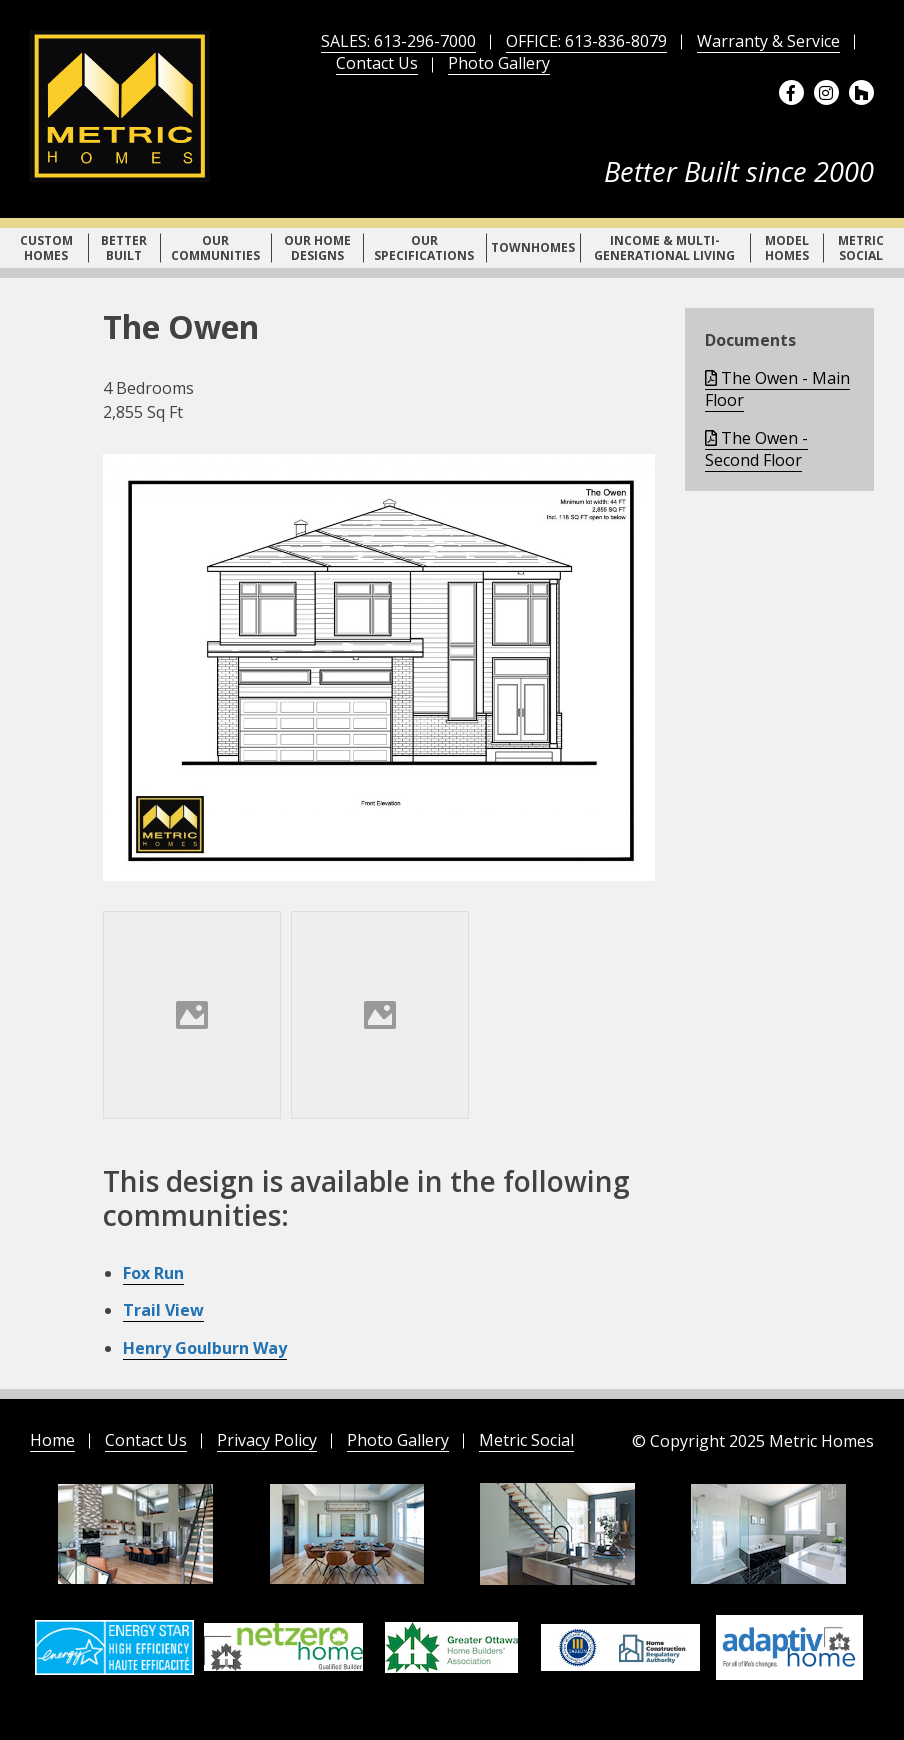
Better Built (124, 248)
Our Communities (215, 248)
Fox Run (153, 1273)
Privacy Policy (267, 1440)
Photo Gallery (499, 63)
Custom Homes (46, 248)
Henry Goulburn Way (205, 1348)
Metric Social (861, 248)
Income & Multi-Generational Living (664, 248)
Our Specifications (424, 248)
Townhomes (533, 247)
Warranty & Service (768, 41)
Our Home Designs (317, 248)
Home (52, 1440)
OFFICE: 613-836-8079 (586, 41)
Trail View (163, 1310)
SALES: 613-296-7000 (398, 41)
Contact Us (377, 63)
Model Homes (787, 248)
